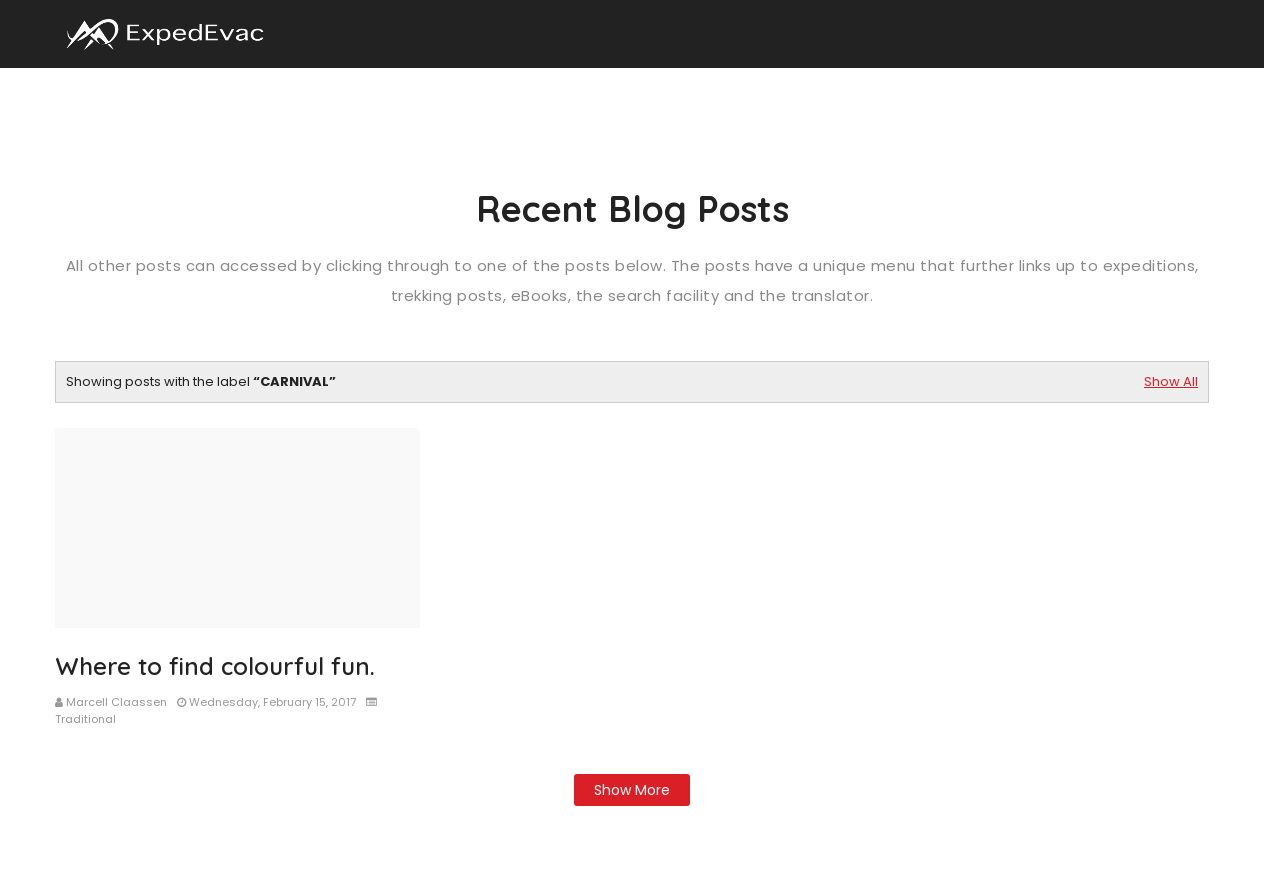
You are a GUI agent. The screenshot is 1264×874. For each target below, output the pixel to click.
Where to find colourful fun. (215, 666)
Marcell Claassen (116, 702)
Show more (632, 790)
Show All (1171, 381)
